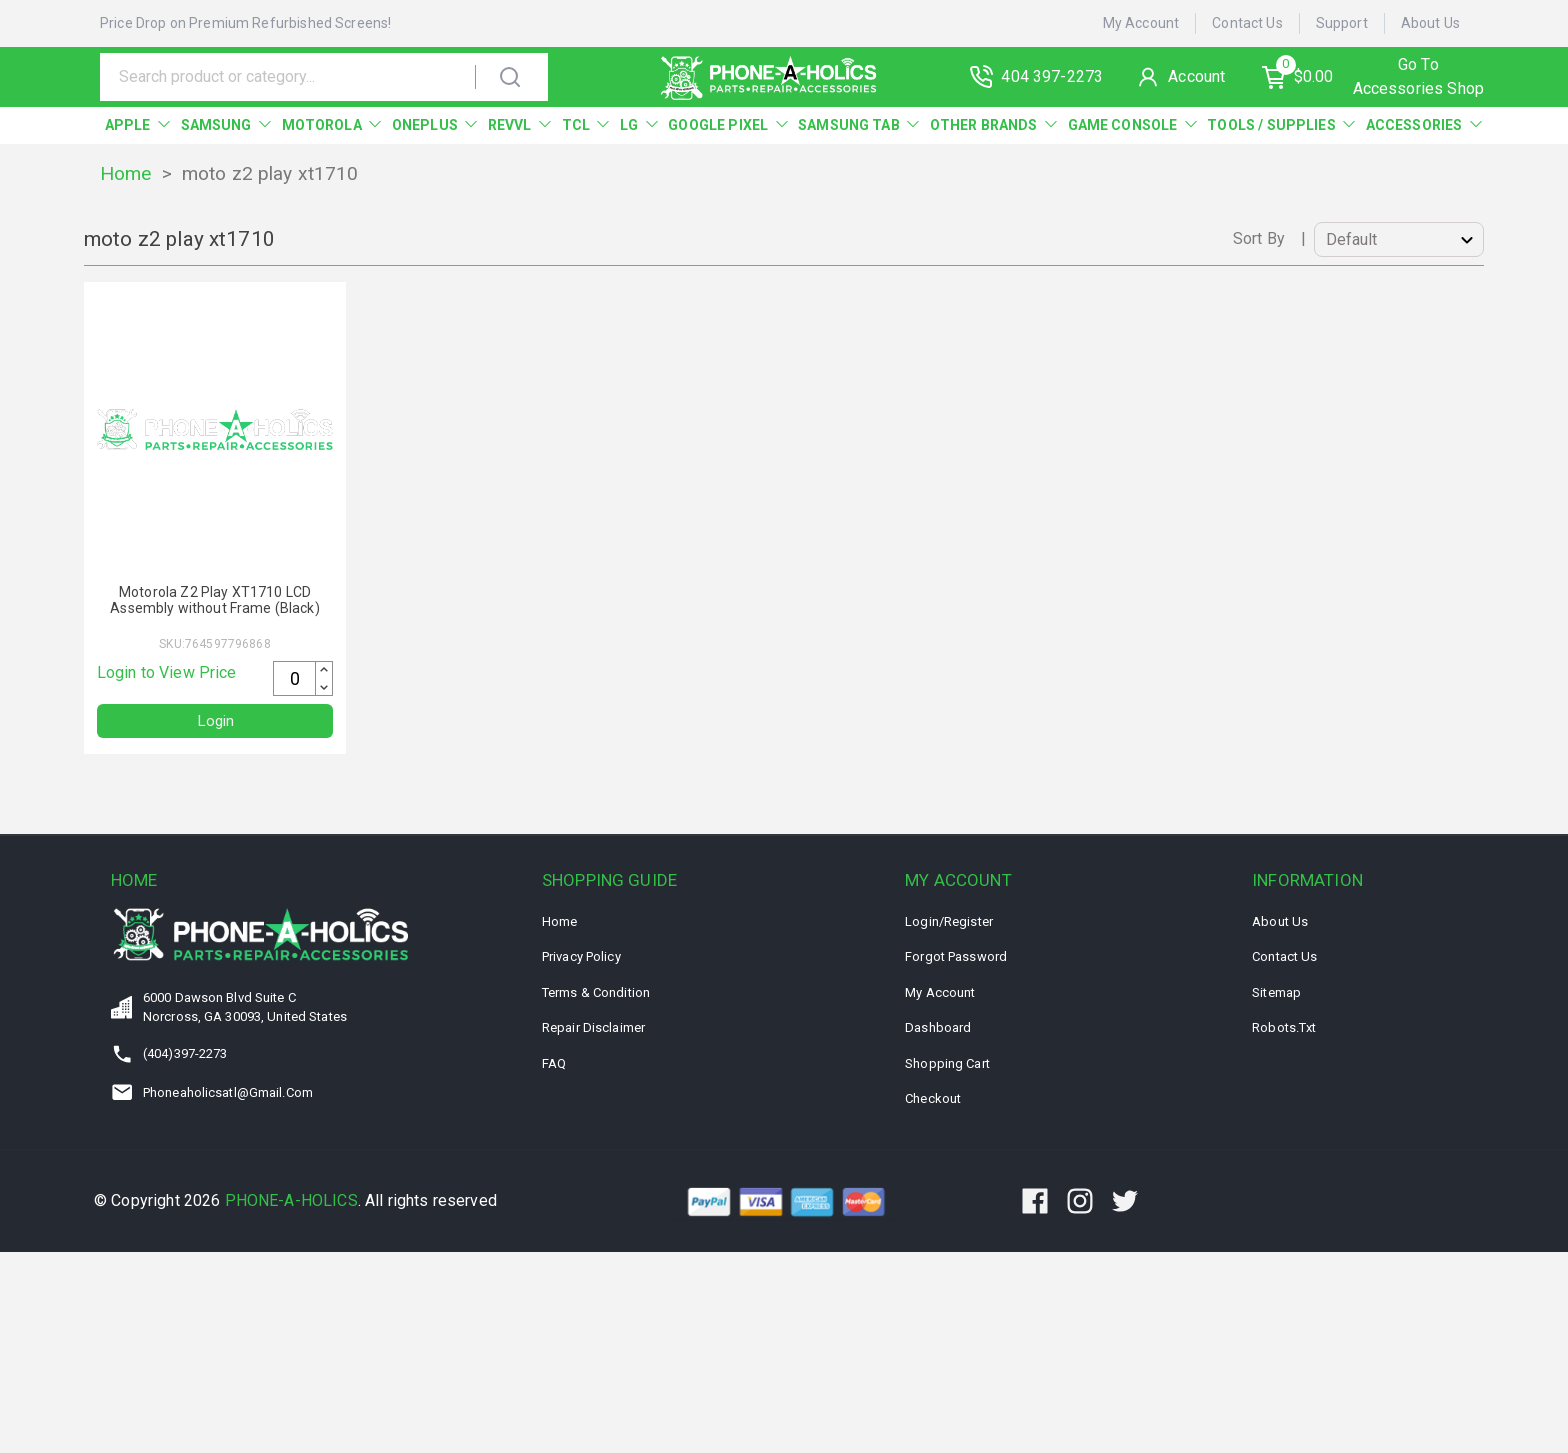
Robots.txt (1284, 1028)
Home (126, 173)
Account (1203, 76)
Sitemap (1276, 993)
